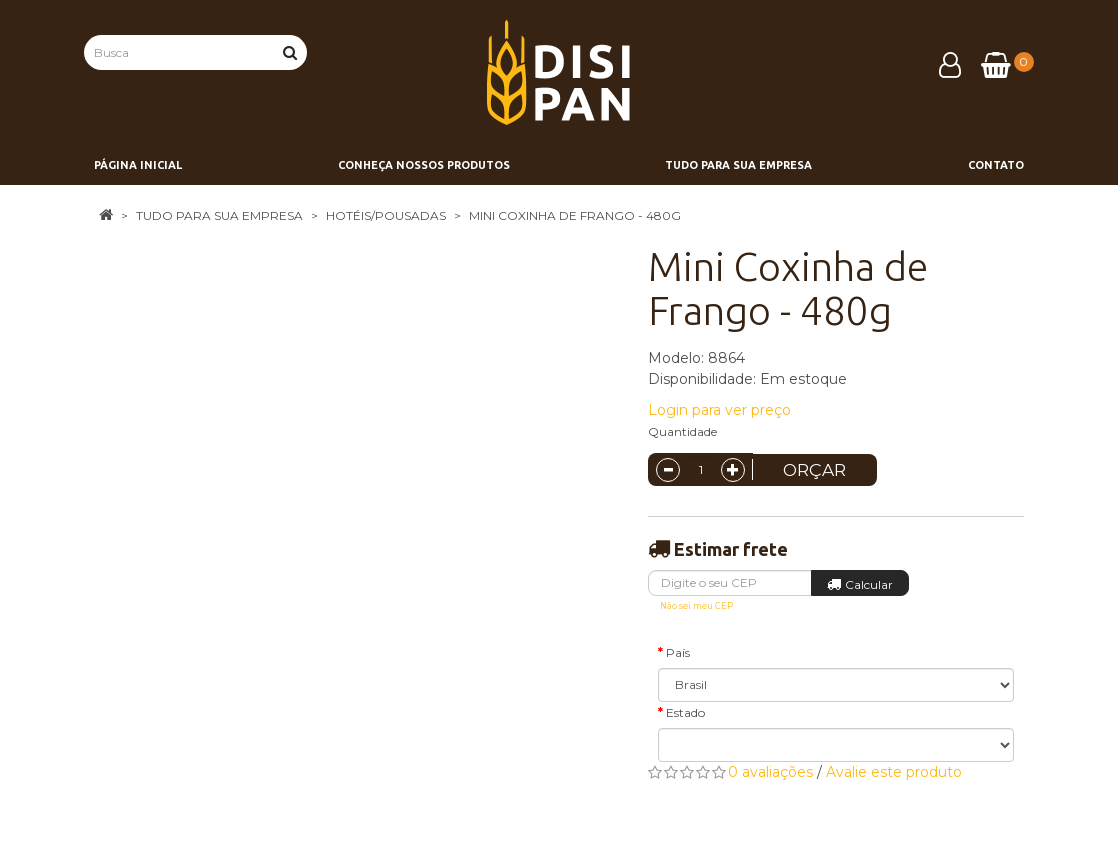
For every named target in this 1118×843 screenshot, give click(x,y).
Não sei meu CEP (696, 606)
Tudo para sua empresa (219, 215)
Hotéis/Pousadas (386, 215)
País (678, 652)
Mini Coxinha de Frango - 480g (575, 215)
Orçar (814, 470)
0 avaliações (770, 772)
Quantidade (682, 431)
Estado (685, 712)
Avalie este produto (894, 772)
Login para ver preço (719, 410)
